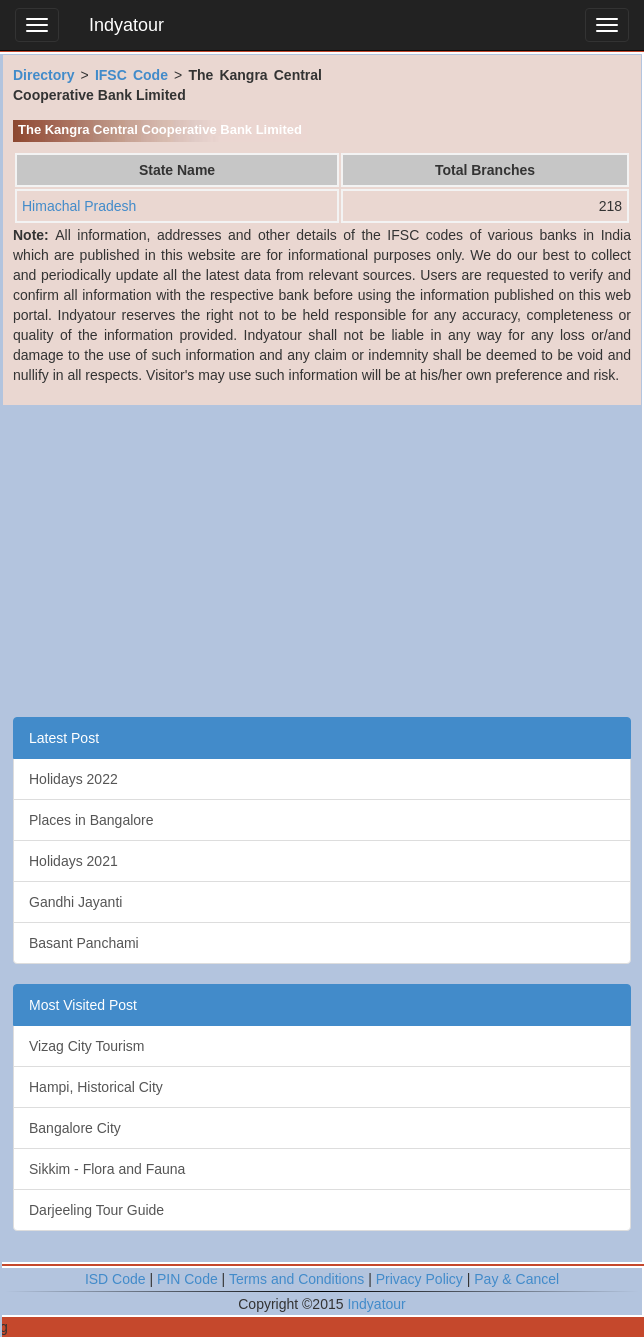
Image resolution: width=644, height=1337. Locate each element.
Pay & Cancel (516, 1279)
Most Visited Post (83, 1005)
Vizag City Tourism (86, 1046)
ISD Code (115, 1279)
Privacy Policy (419, 1279)
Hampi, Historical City (96, 1087)
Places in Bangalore (91, 820)
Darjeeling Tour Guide (96, 1210)
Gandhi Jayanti (75, 902)
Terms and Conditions (296, 1279)
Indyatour (126, 25)
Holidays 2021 (73, 861)
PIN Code (187, 1279)
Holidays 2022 (73, 779)
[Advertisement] (322, 557)
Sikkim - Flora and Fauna (107, 1169)
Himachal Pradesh (79, 206)
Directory (43, 75)
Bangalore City (75, 1128)
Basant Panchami (84, 943)
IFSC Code (131, 75)
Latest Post (64, 738)
